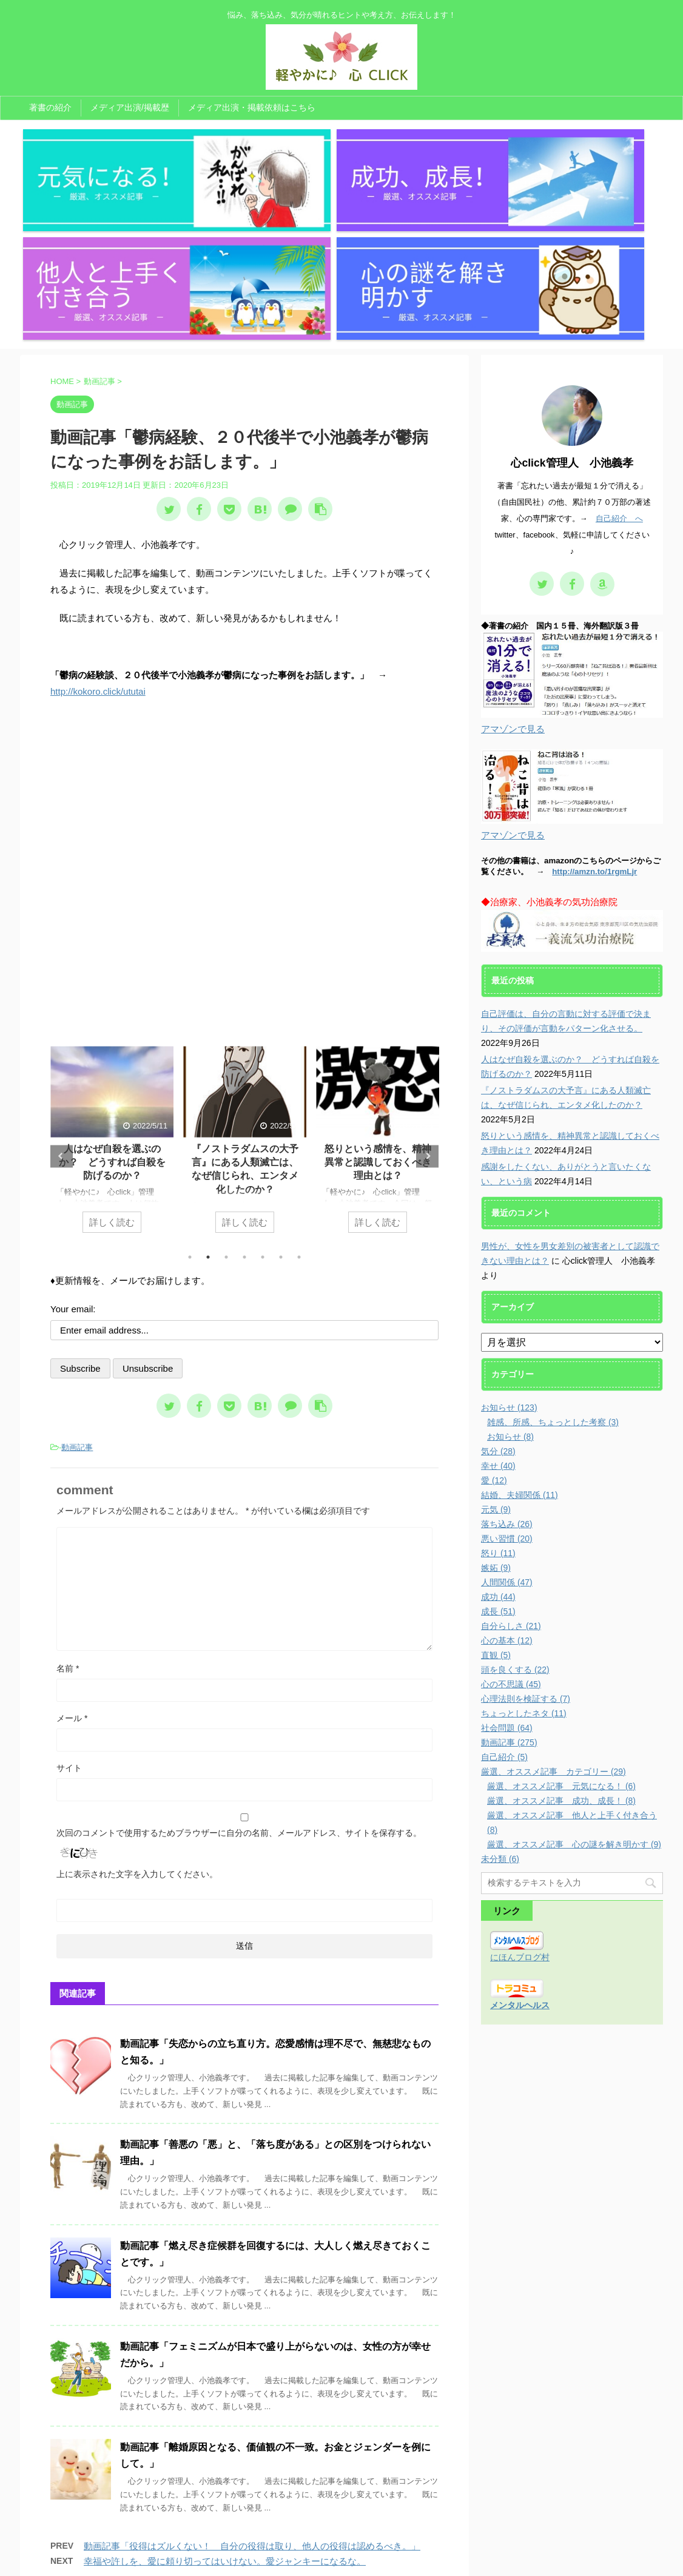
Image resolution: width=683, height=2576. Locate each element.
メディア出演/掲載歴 (129, 107)
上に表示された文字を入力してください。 (137, 1714)
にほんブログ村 (520, 1797)
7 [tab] (299, 1097)
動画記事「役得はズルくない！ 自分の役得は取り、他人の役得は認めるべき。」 (252, 2387)
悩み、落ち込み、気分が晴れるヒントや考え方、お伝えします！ (341, 2544)
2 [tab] (208, 1097)
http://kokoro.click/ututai (98, 532)
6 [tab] (281, 1097)
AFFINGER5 (463, 2559)
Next (427, 996)
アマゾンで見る (513, 569)
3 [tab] (226, 1097)
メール (71, 1558)
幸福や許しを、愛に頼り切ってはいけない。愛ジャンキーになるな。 (225, 2402)
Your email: (73, 1149)
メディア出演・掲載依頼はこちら (251, 107)
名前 (67, 1509)
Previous (61, 996)
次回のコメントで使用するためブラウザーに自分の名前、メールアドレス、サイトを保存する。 (239, 1673)
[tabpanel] (111, 986)
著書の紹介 (50, 107)
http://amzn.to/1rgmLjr (594, 711)
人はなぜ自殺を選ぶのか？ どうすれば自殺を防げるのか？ (112, 1003)
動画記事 (77, 1287)
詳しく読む (112, 1062)
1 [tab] (190, 1097)
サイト (69, 1608)
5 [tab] (263, 1097)
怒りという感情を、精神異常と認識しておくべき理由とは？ (378, 1003)
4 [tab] (244, 1097)
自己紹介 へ (619, 359)
